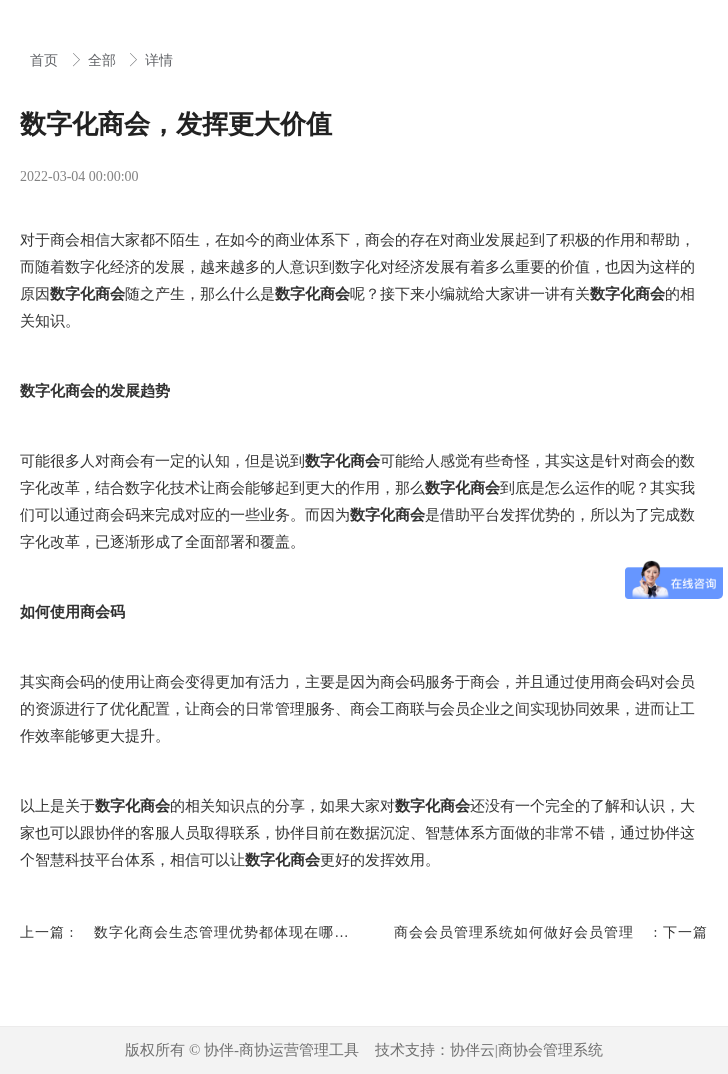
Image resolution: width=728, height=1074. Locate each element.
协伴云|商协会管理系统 (526, 1050)
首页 (46, 60)
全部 (104, 60)
